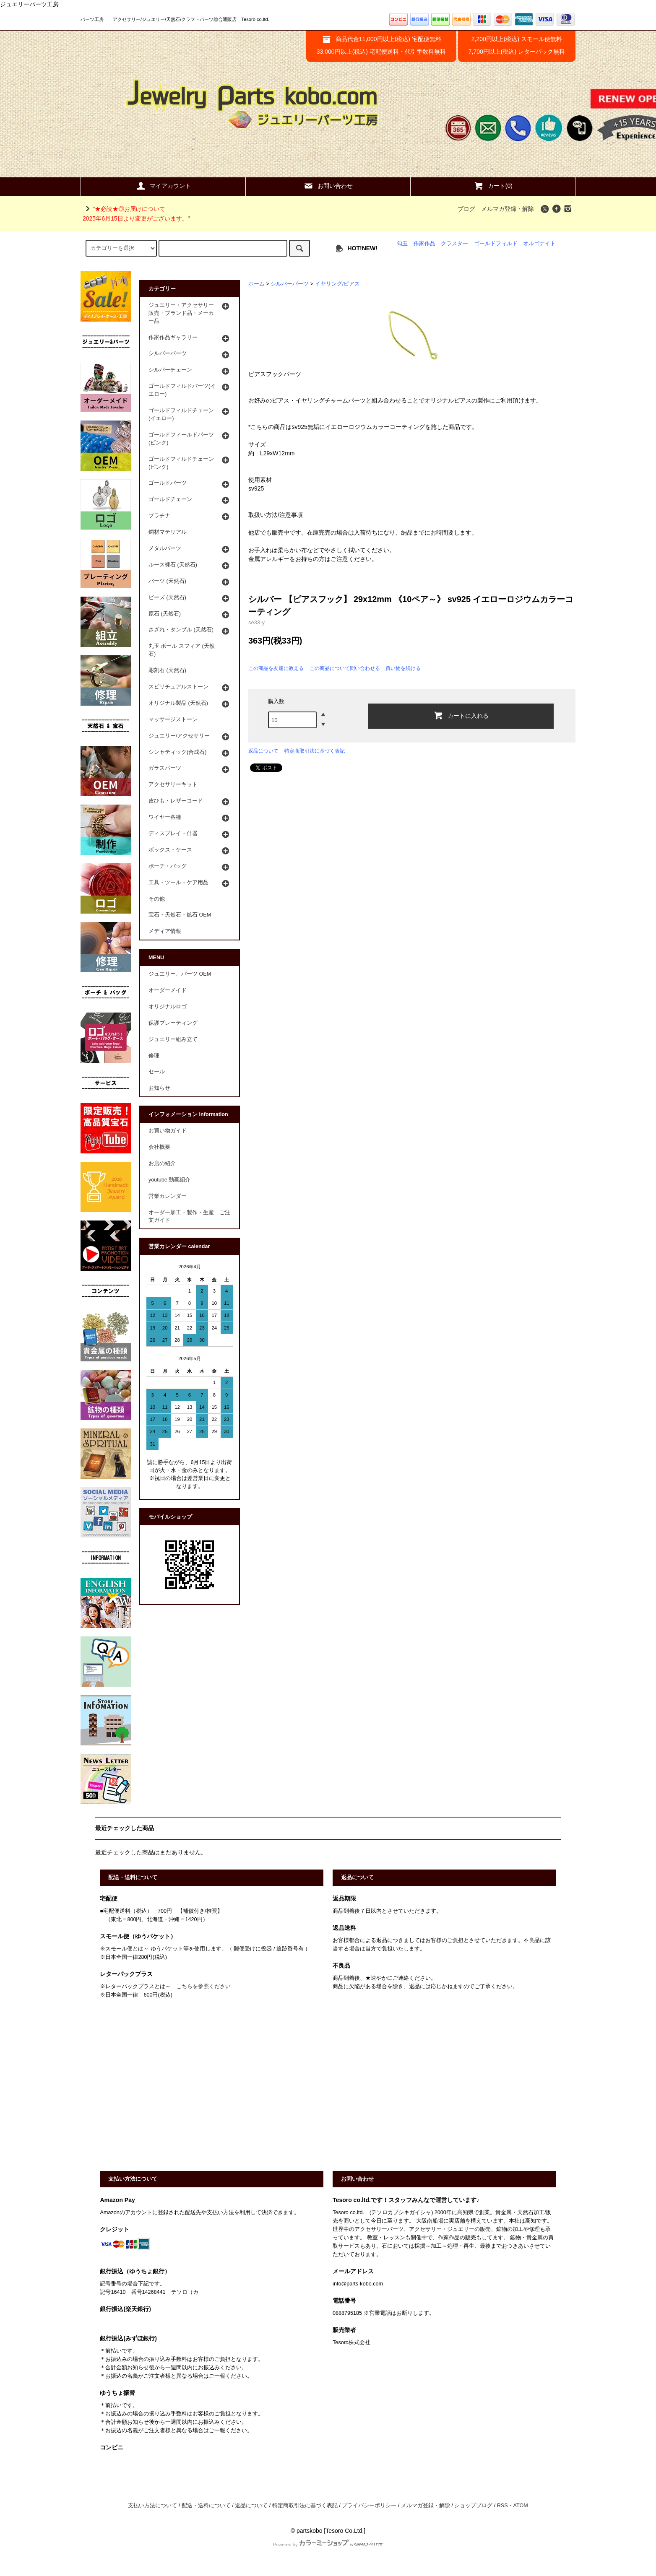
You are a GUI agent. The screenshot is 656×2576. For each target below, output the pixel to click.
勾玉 (402, 244)
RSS (502, 2505)
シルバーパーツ (290, 284)
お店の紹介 (162, 1163)
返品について (263, 751)
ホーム (256, 284)
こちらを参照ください (203, 1986)
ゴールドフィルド (496, 244)
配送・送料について (206, 2505)
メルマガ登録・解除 (507, 208)
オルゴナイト (539, 244)
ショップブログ (473, 2505)
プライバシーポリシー (369, 2505)
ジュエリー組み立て (173, 1039)
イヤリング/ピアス (337, 284)
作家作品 (424, 244)
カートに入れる (461, 715)
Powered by (328, 2544)
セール (156, 1072)
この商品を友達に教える (276, 668)
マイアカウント (163, 186)
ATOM (520, 2505)
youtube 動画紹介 (169, 1180)
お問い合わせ (328, 186)
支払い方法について (152, 2505)
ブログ (466, 208)
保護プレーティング (173, 1023)
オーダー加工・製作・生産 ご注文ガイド (189, 1216)
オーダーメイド (167, 990)
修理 (153, 1056)
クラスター (454, 244)
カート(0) (493, 186)
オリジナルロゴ (167, 1007)
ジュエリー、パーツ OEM (179, 974)
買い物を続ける (403, 668)
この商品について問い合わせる (345, 668)
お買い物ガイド (167, 1131)
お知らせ (159, 1088)
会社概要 (159, 1147)
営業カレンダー (167, 1196)
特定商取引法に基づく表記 (314, 751)
